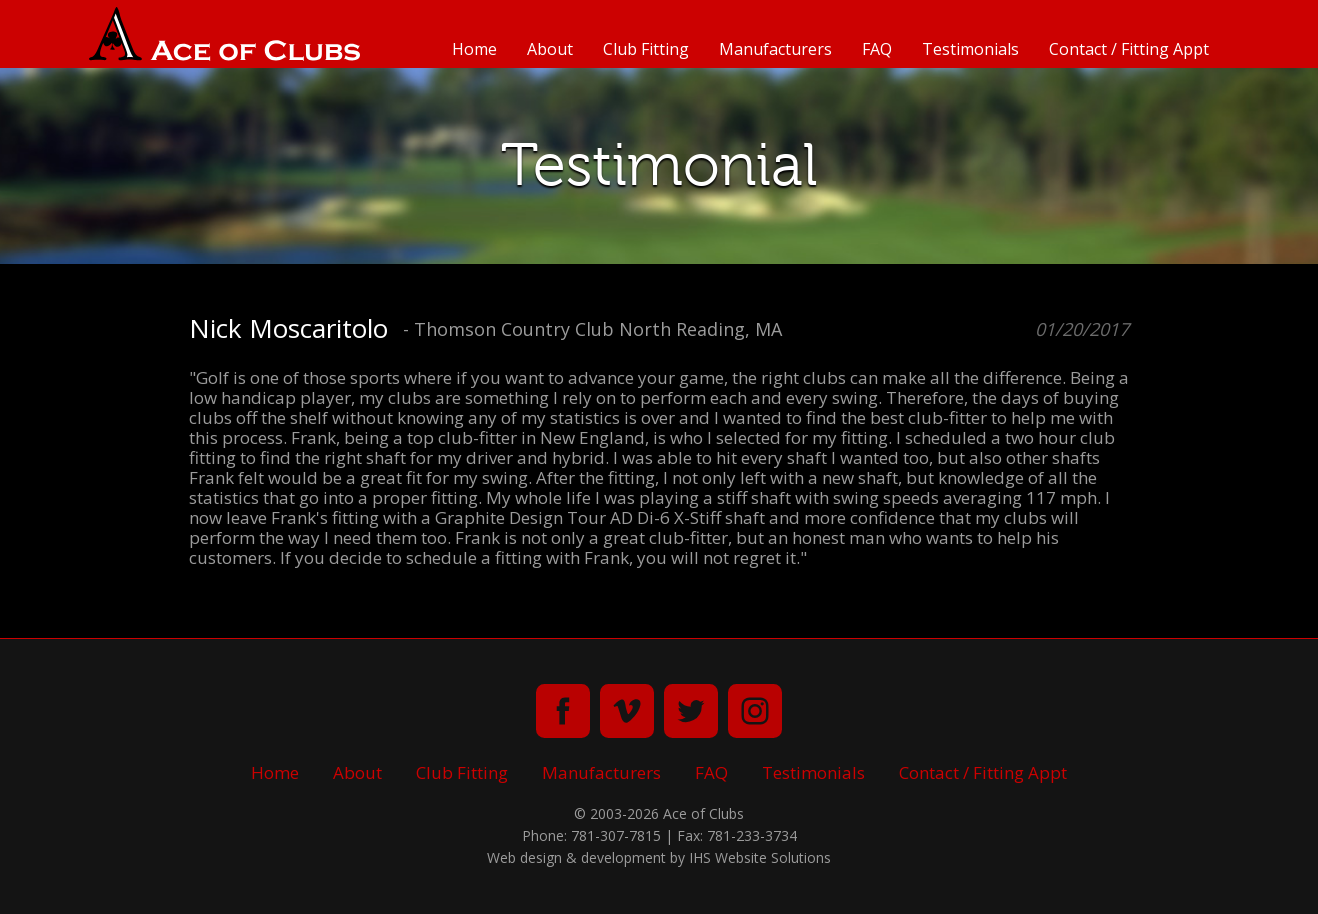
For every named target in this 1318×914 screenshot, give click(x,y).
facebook (563, 711)
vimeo (627, 711)
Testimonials (970, 49)
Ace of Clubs (224, 34)
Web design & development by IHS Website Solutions (659, 857)
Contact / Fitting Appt (1129, 49)
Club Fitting (646, 49)
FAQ (877, 49)
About (550, 49)
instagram (755, 711)
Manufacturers (775, 49)
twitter (691, 711)
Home (474, 49)
